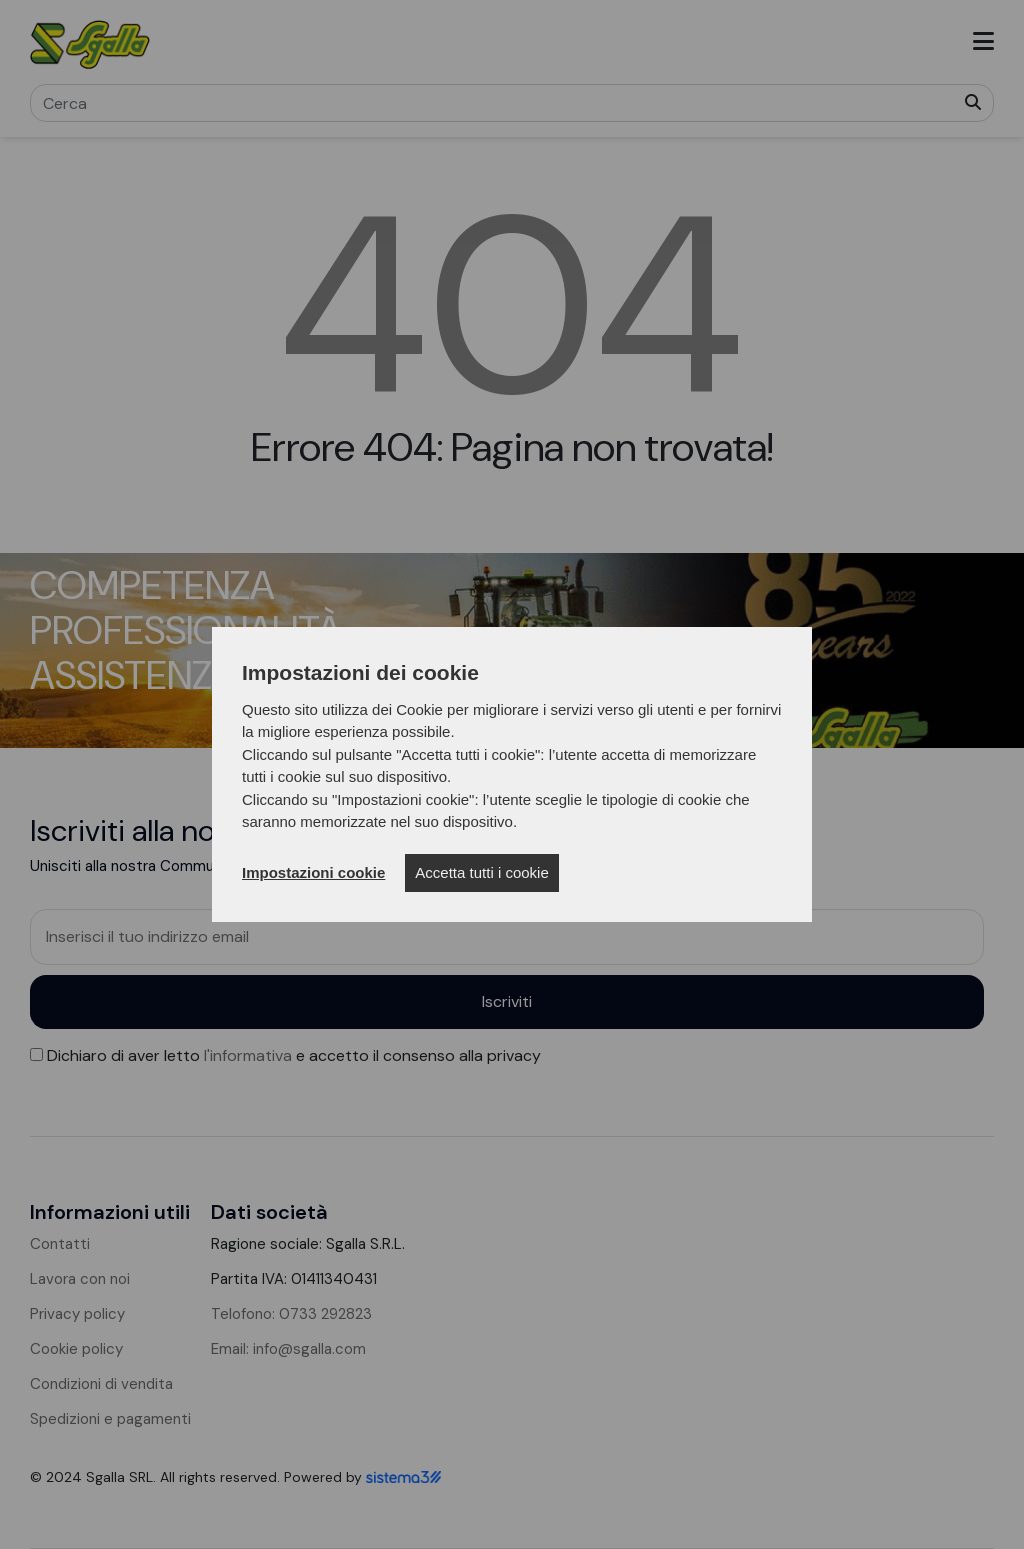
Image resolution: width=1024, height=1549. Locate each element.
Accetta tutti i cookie (481, 872)
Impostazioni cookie (313, 872)
